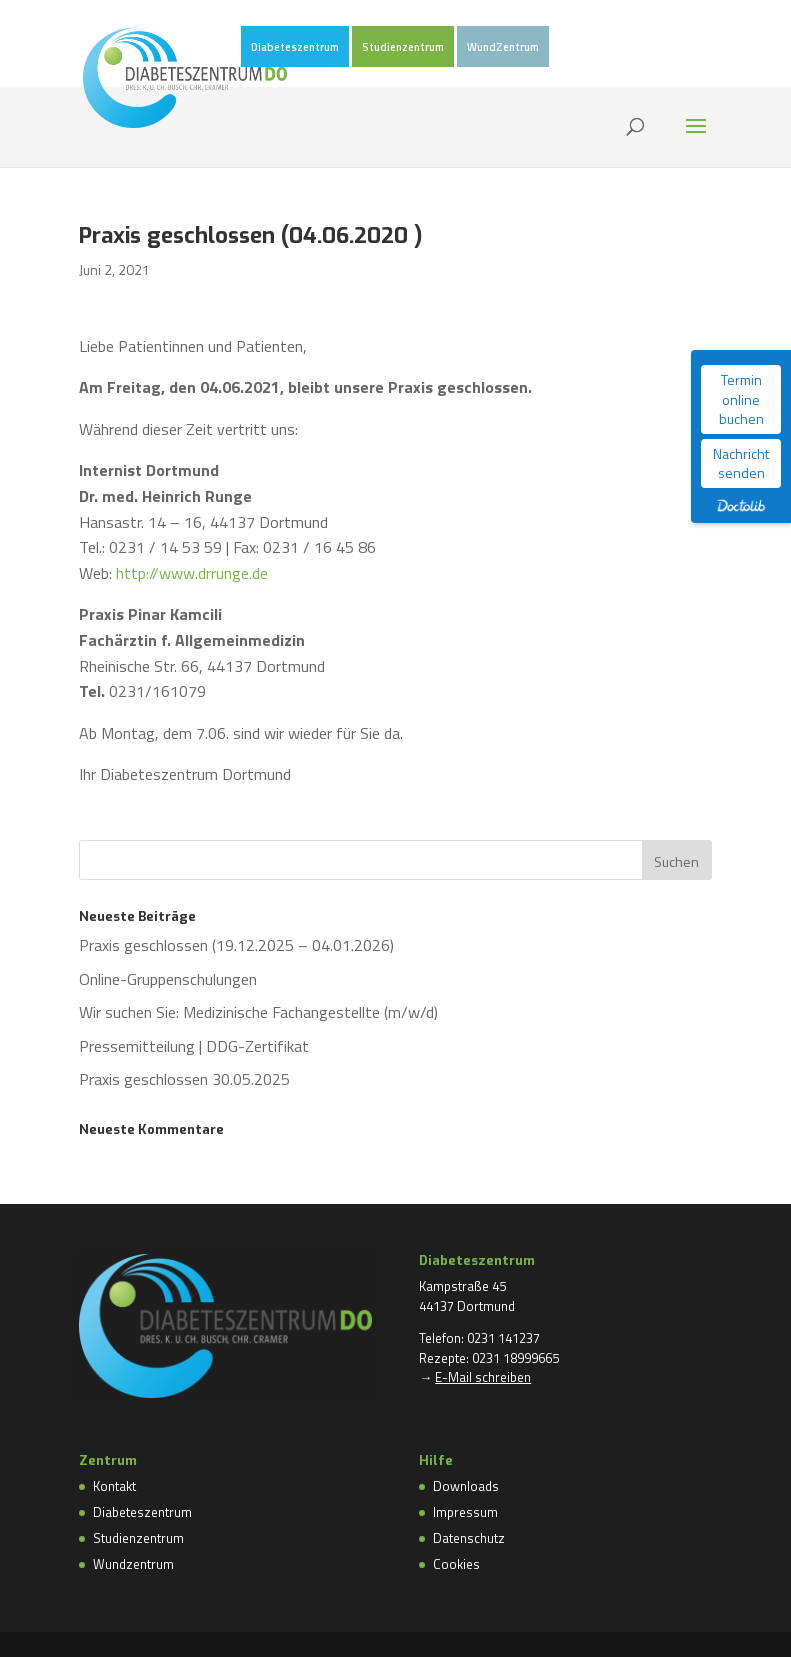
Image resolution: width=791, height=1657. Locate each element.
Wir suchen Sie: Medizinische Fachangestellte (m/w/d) (258, 1012)
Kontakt (114, 1486)
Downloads (466, 1486)
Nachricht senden (741, 463)
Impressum (465, 1512)
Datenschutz (469, 1538)
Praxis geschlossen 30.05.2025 (184, 1079)
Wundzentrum (133, 1564)
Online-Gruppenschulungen (168, 979)
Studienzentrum (403, 48)
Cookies (456, 1564)
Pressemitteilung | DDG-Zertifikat (194, 1046)
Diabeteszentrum (295, 48)
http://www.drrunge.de (192, 573)
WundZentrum (503, 48)
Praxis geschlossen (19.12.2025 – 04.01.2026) (236, 945)
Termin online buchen (741, 399)
